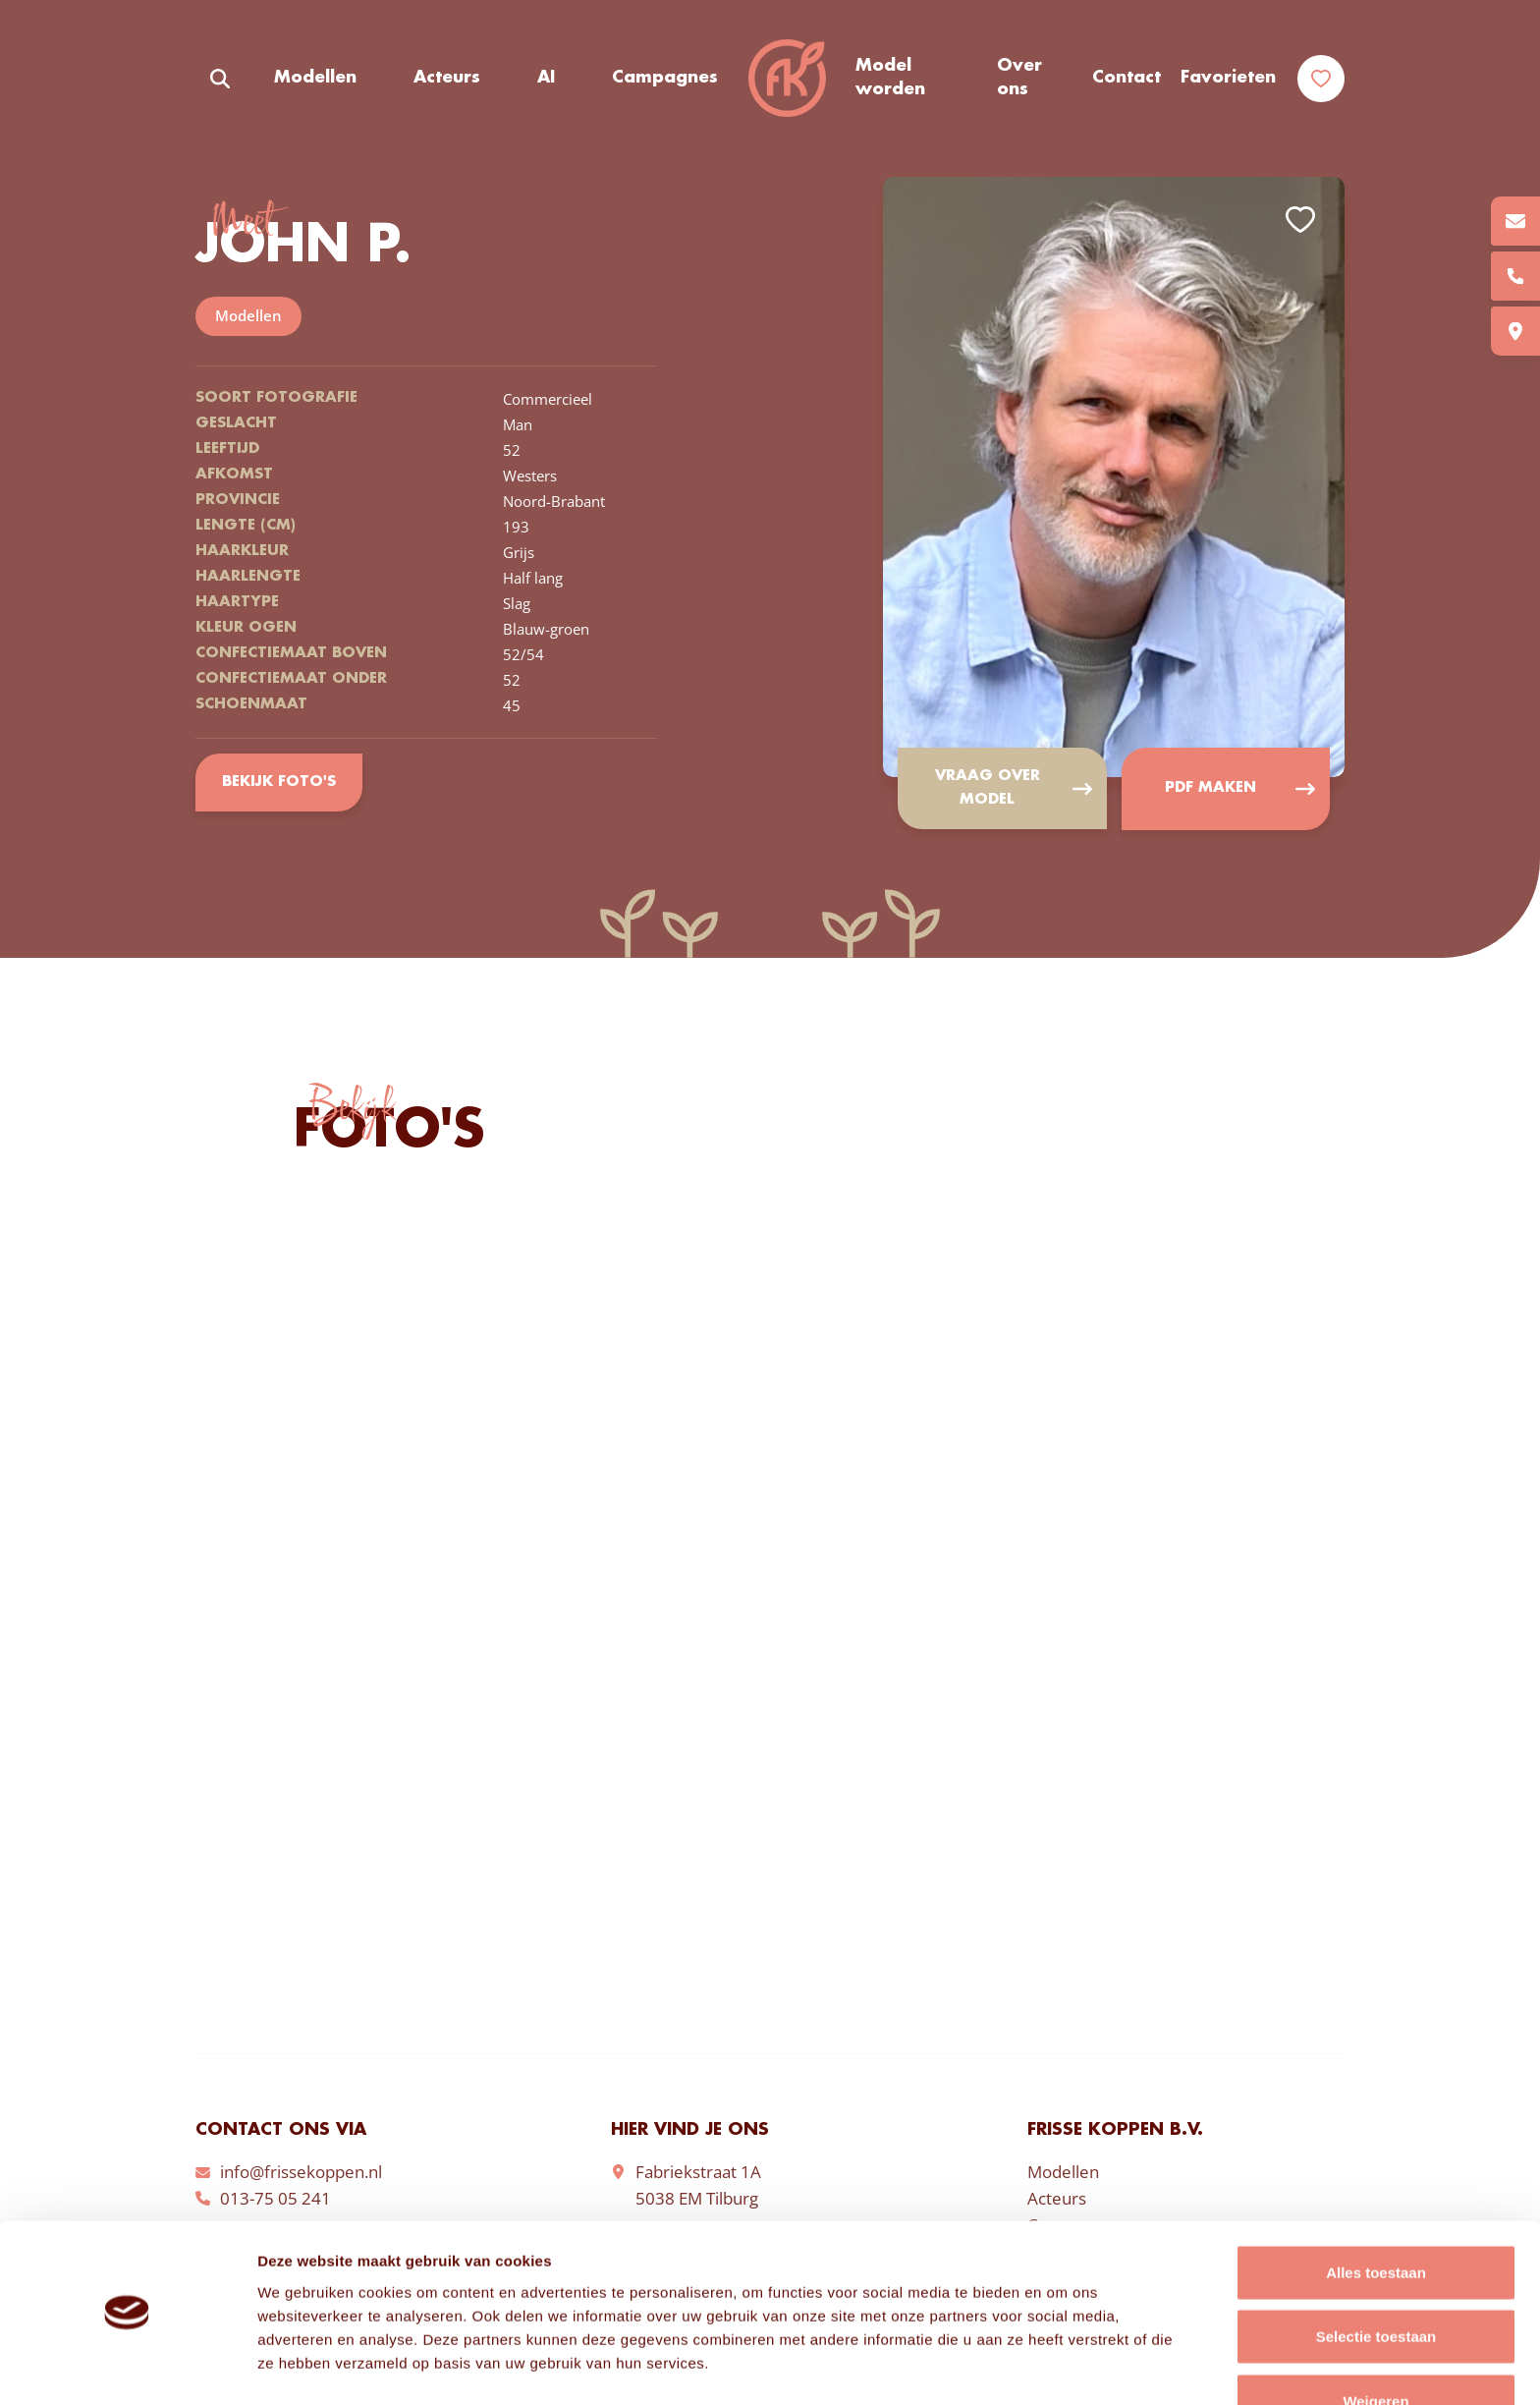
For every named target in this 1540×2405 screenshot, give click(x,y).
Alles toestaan (1376, 2212)
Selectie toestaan (1376, 2276)
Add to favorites (1300, 219)
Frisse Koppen (786, 78)
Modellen (315, 77)
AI (546, 77)
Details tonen (1061, 2366)
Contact (1126, 77)
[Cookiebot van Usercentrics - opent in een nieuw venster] (127, 2366)
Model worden (890, 77)
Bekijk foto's (278, 782)
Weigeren (1375, 2340)
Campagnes (665, 77)
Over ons (1019, 77)
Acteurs (446, 77)
